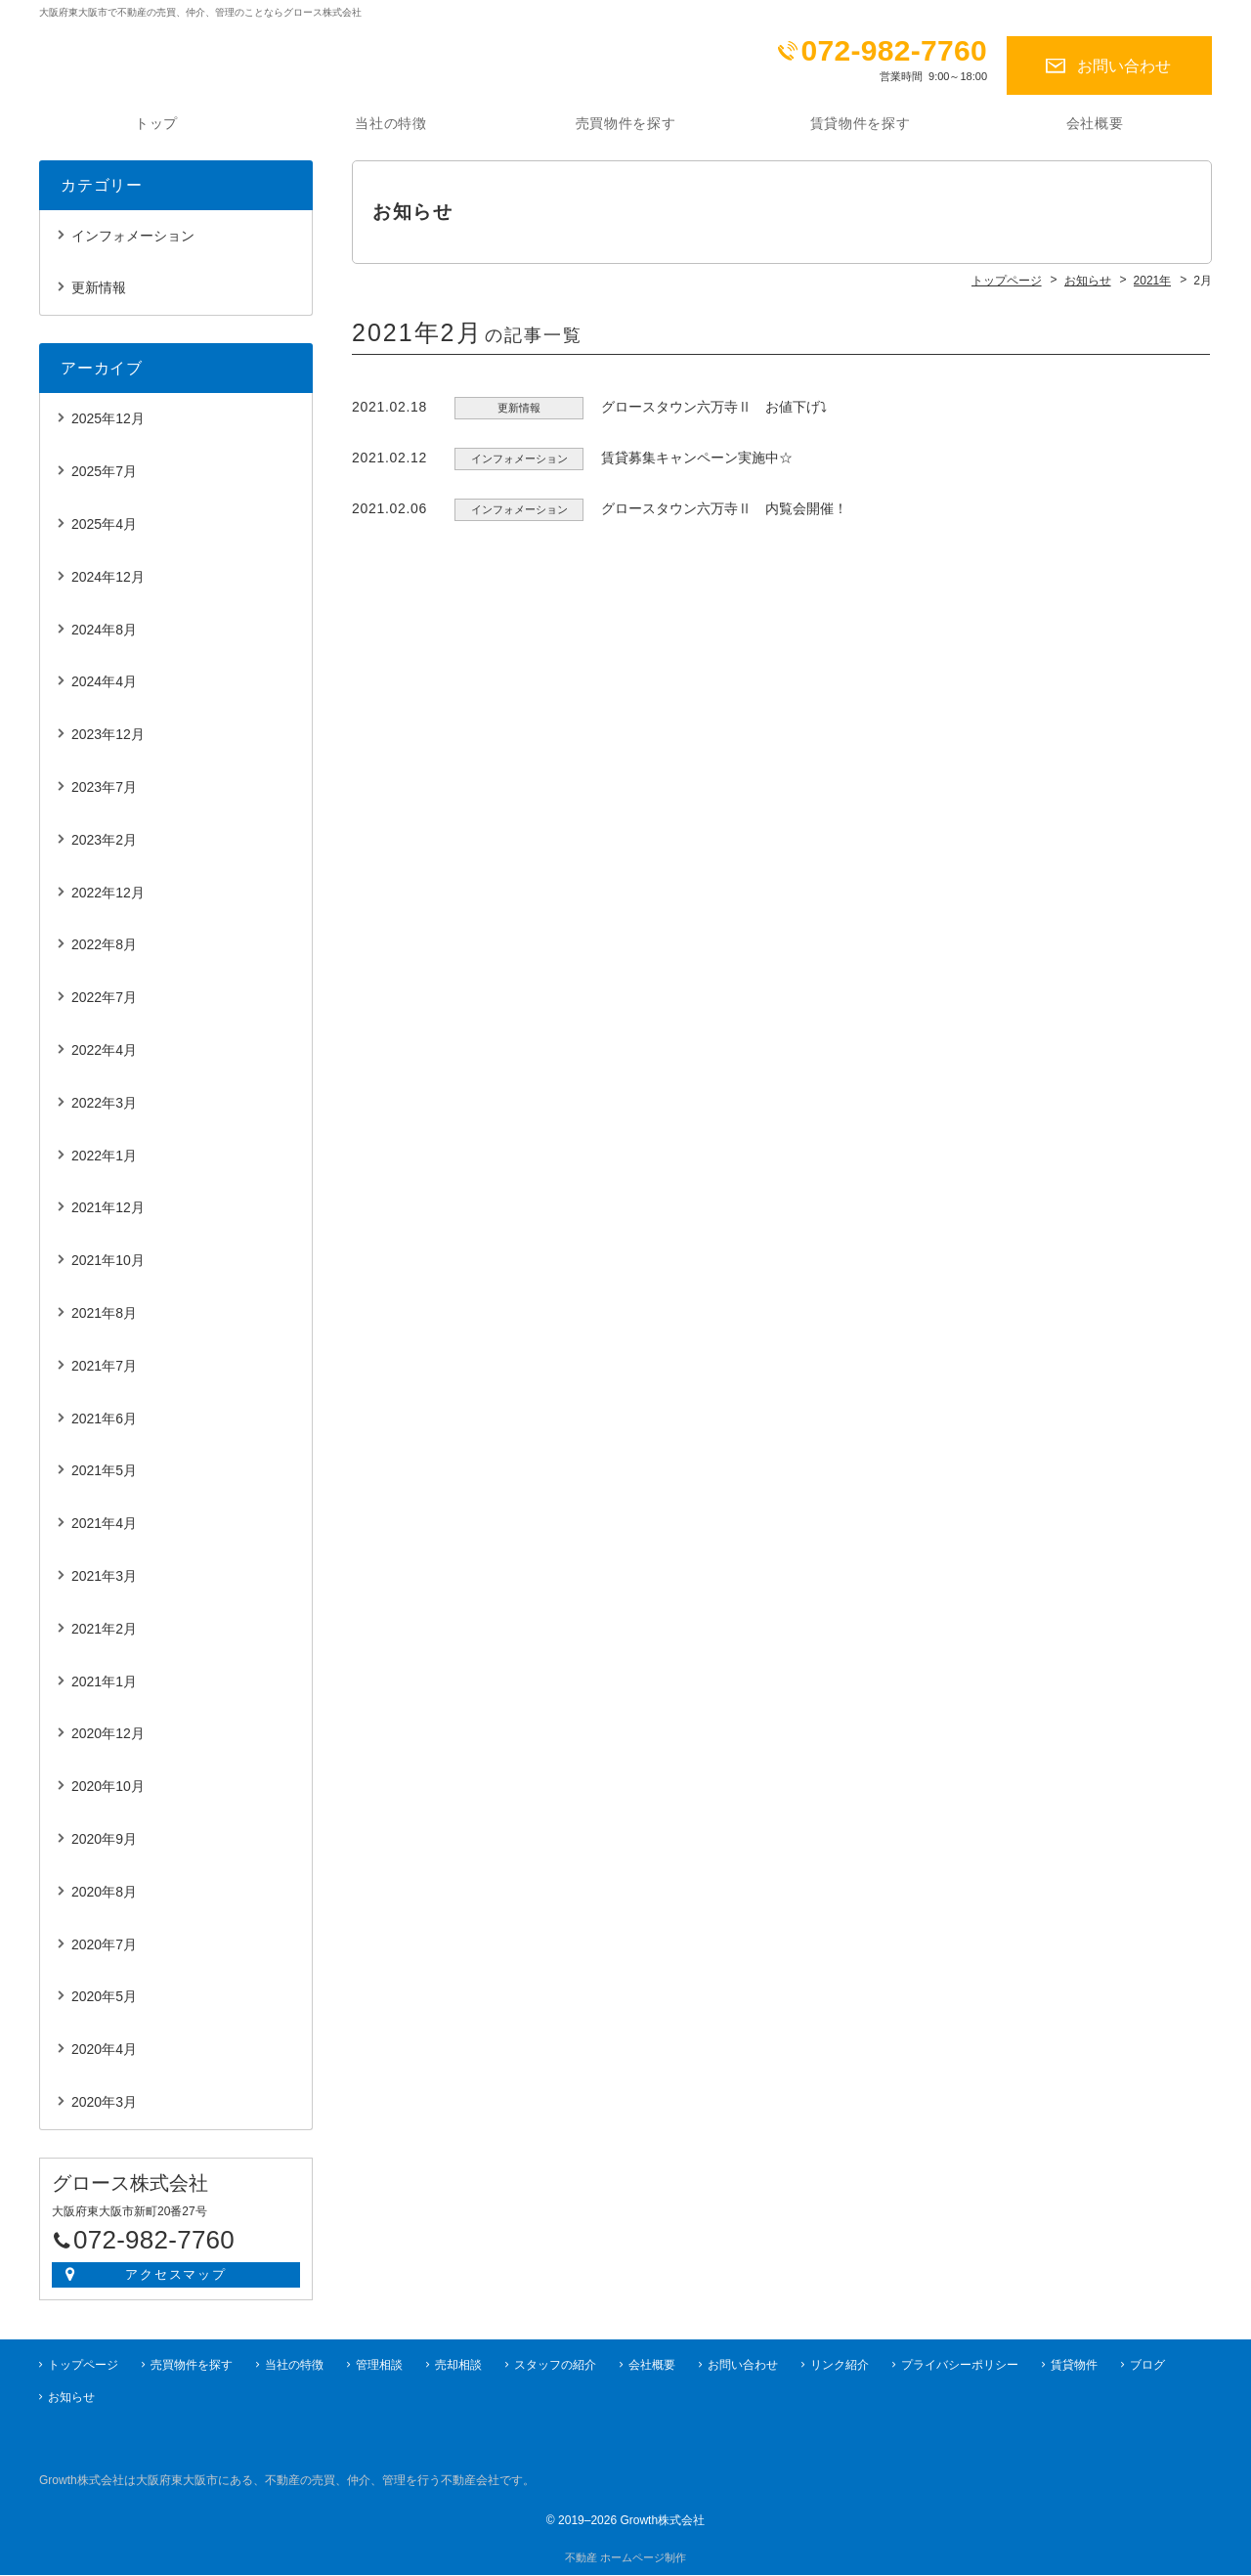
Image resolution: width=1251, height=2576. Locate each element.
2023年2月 (104, 850)
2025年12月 (108, 429)
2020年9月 (104, 1849)
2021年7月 (104, 1376)
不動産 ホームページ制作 (625, 2558)
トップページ (83, 2366)
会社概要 (1095, 134)
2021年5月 (104, 1481)
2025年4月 (104, 535)
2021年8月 (104, 1324)
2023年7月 (104, 798)
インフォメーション (132, 246)
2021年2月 (104, 1639)
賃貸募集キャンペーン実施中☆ (697, 468)
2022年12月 (108, 903)
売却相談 (458, 2366)
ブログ (1147, 2366)
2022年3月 (104, 1113)
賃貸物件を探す (860, 134)
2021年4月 (104, 1534)
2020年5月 (104, 2007)
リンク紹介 (839, 2366)
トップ (156, 134)
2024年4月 (104, 692)
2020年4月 (104, 2060)
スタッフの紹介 (555, 2366)
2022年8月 (104, 955)
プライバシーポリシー (959, 2366)
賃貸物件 (1074, 2366)
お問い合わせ (1124, 66)
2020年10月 (108, 1797)
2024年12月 (108, 587)
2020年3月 (104, 2112)
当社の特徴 (391, 134)
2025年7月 (104, 482)
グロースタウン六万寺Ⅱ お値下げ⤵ (714, 417)
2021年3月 (104, 1586)
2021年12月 (108, 1218)
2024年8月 (104, 640)
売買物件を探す (626, 134)
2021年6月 (104, 1429)
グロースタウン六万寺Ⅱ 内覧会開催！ (724, 519)
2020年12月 (108, 1744)
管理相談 (379, 2366)
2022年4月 (104, 1061)
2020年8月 (104, 1902)
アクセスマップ (176, 2285)
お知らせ (71, 2398)
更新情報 (98, 298)
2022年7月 (104, 1008)
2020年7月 (104, 1955)
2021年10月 (108, 1271)
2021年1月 (104, 1692)
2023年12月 (108, 745)
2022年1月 (104, 1166)
